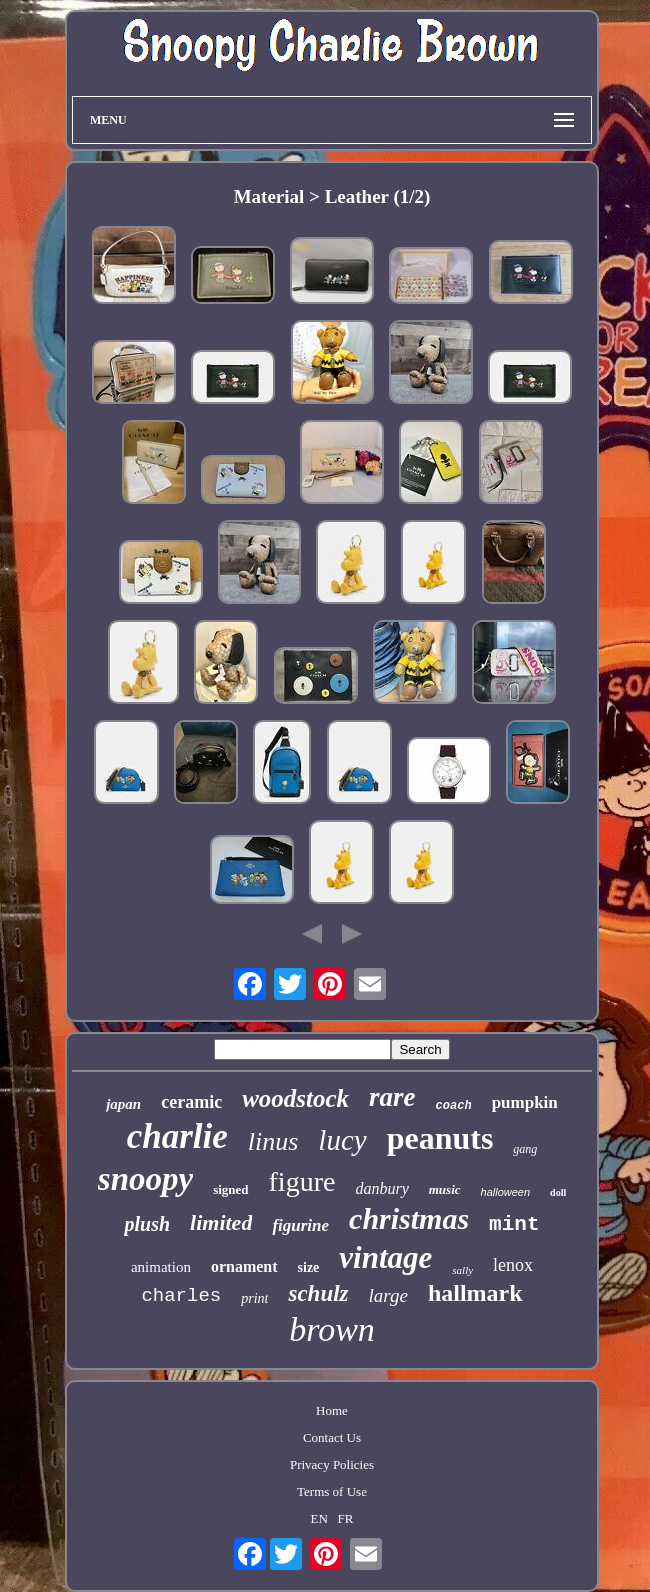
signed (230, 1189)
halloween (506, 1192)
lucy (342, 1140)
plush (147, 1224)
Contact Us (332, 1437)
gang (525, 1149)
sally (462, 1270)
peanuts (440, 1138)
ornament (244, 1266)
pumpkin (525, 1102)
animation (161, 1267)
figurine (300, 1225)
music (445, 1189)
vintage (385, 1257)
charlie (177, 1136)
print (254, 1298)
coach (454, 1106)
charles (181, 1296)
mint (514, 1224)
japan (123, 1104)
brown (332, 1329)
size (309, 1267)
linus (273, 1141)
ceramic (191, 1102)
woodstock (295, 1098)
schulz (318, 1293)
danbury (381, 1188)
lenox (513, 1265)
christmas (409, 1218)
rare (392, 1097)
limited (221, 1222)
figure (302, 1181)
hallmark (475, 1293)
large (388, 1295)
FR (346, 1518)
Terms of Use (332, 1491)
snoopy (145, 1179)
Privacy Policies (332, 1464)
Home (332, 1410)
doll (558, 1192)
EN (319, 1518)
